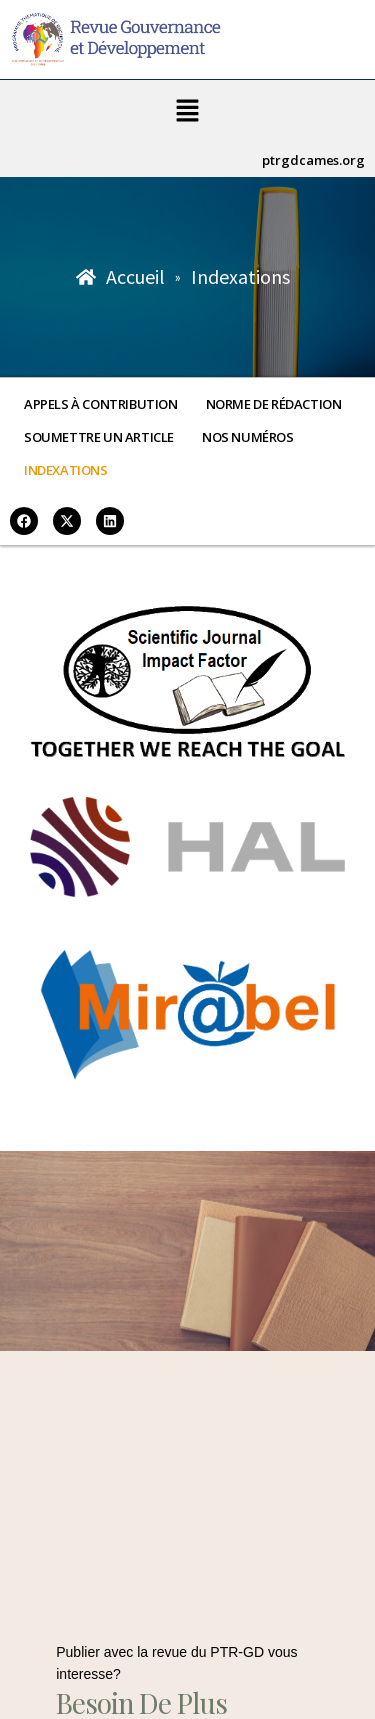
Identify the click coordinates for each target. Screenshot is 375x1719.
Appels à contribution (101, 404)
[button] (187, 111)
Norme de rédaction (274, 404)
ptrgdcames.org (313, 160)
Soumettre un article (99, 437)
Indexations (66, 470)
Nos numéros (248, 437)
